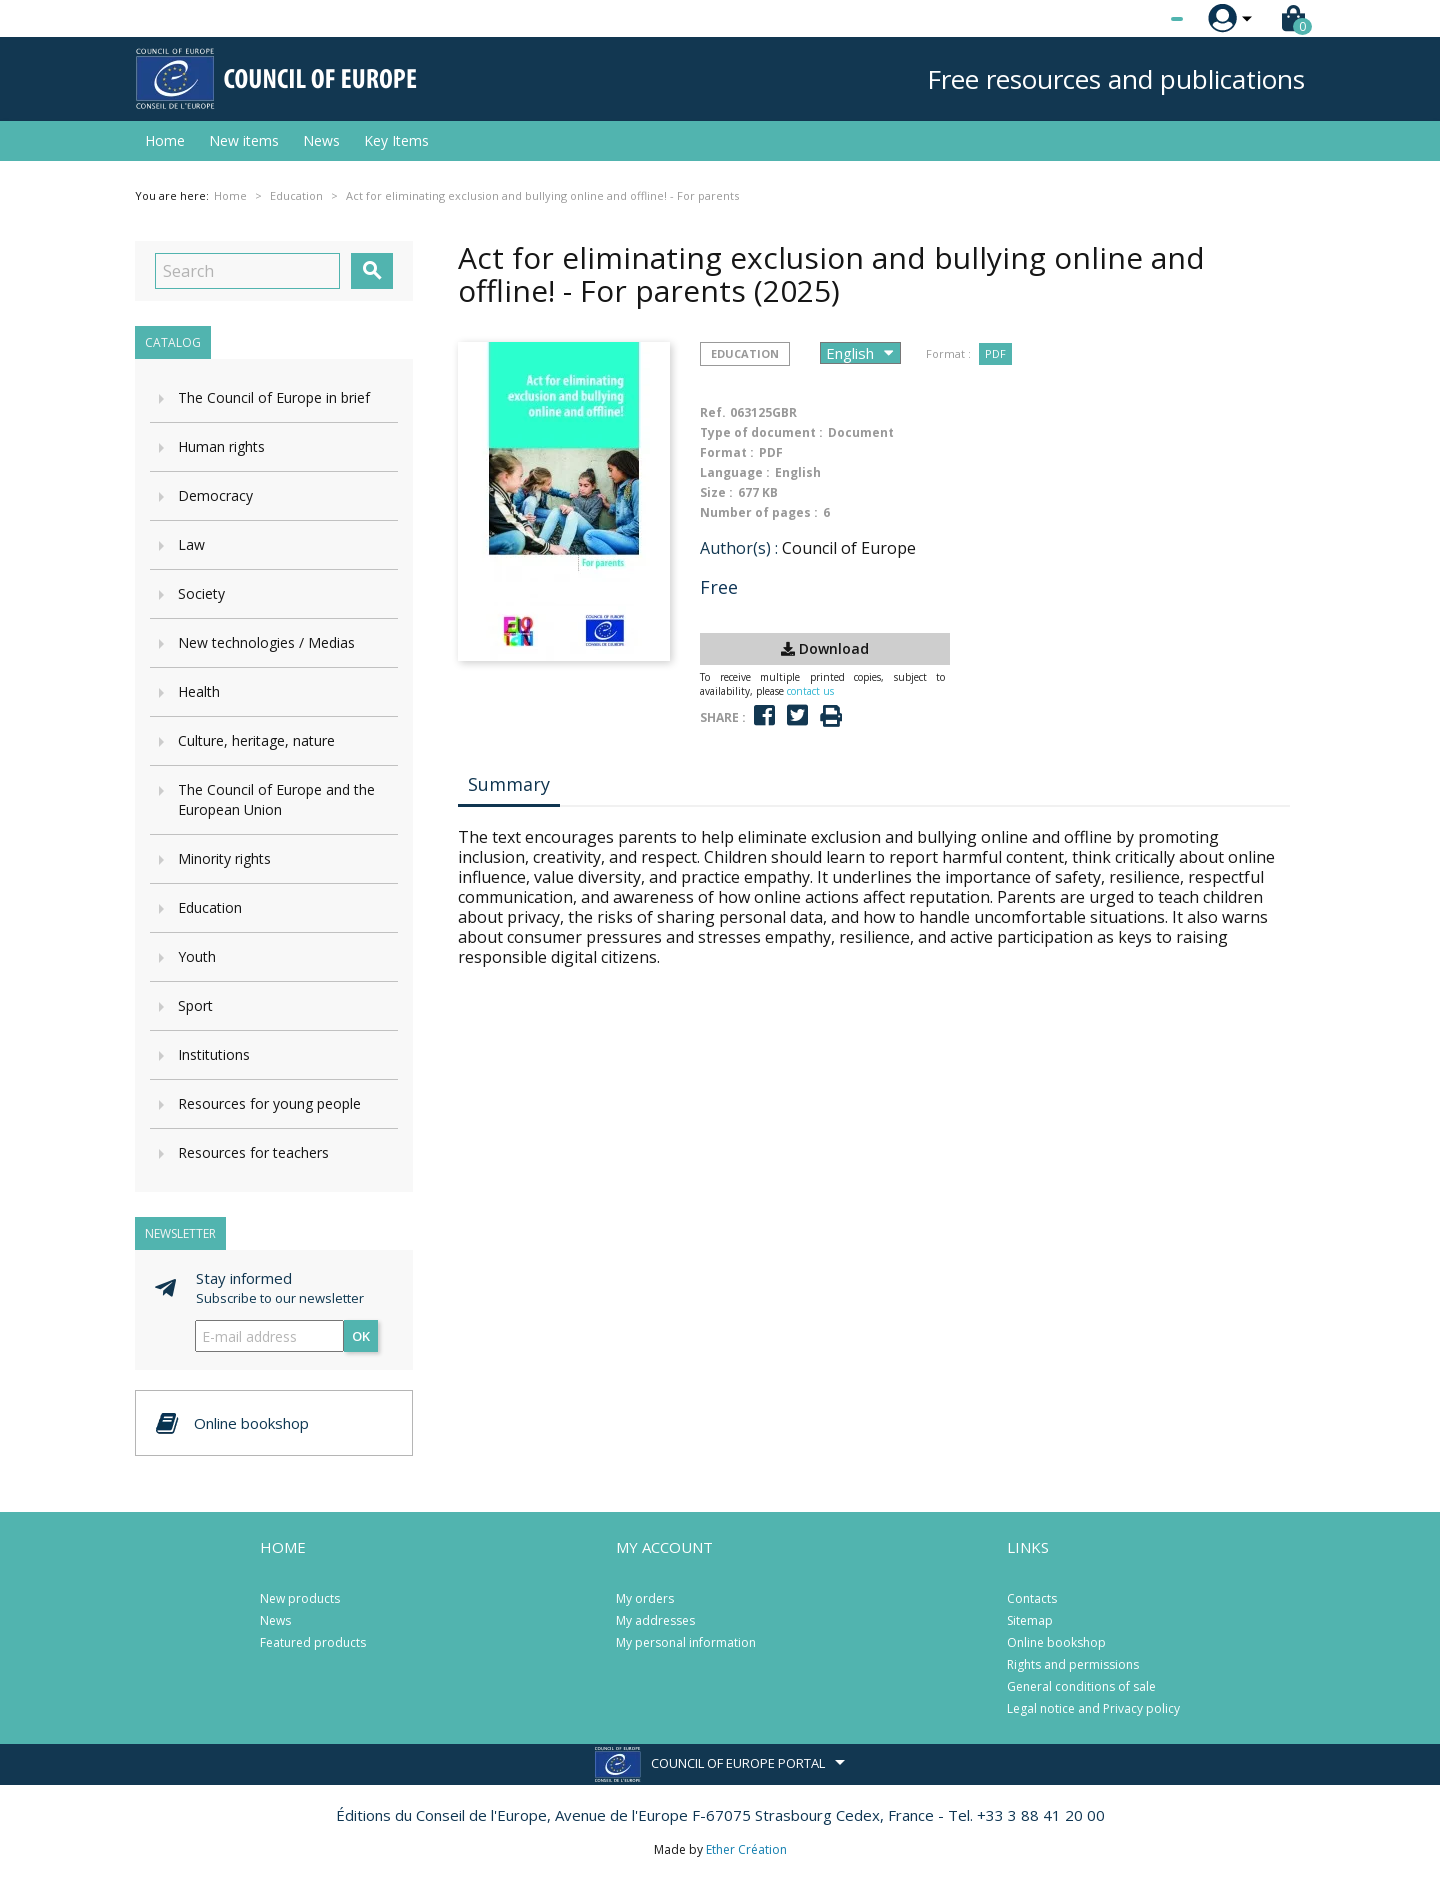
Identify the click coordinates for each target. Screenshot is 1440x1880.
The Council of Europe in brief (274, 397)
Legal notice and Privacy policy (1093, 1708)
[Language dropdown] (1139, 19)
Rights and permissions (1073, 1664)
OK (361, 1336)
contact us (810, 691)
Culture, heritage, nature (256, 740)
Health (199, 691)
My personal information (686, 1642)
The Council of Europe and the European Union (276, 799)
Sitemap (1030, 1620)
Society (201, 593)
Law (191, 544)
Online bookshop (1056, 1642)
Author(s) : (739, 548)
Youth (197, 956)
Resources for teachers (253, 1152)
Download (825, 648)
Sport (195, 1005)
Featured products (313, 1642)
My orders (645, 1598)
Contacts (1032, 1598)
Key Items (396, 140)
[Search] (247, 271)
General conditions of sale (1081, 1686)
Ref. (713, 412)
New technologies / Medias (266, 642)
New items (244, 140)
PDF (995, 353)
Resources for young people (269, 1103)
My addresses (655, 1620)
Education (210, 907)
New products (300, 1598)
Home (165, 140)
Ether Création (746, 1849)
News (321, 140)
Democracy (215, 495)
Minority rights (224, 858)
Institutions (214, 1054)
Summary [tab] (509, 784)
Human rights (221, 446)
